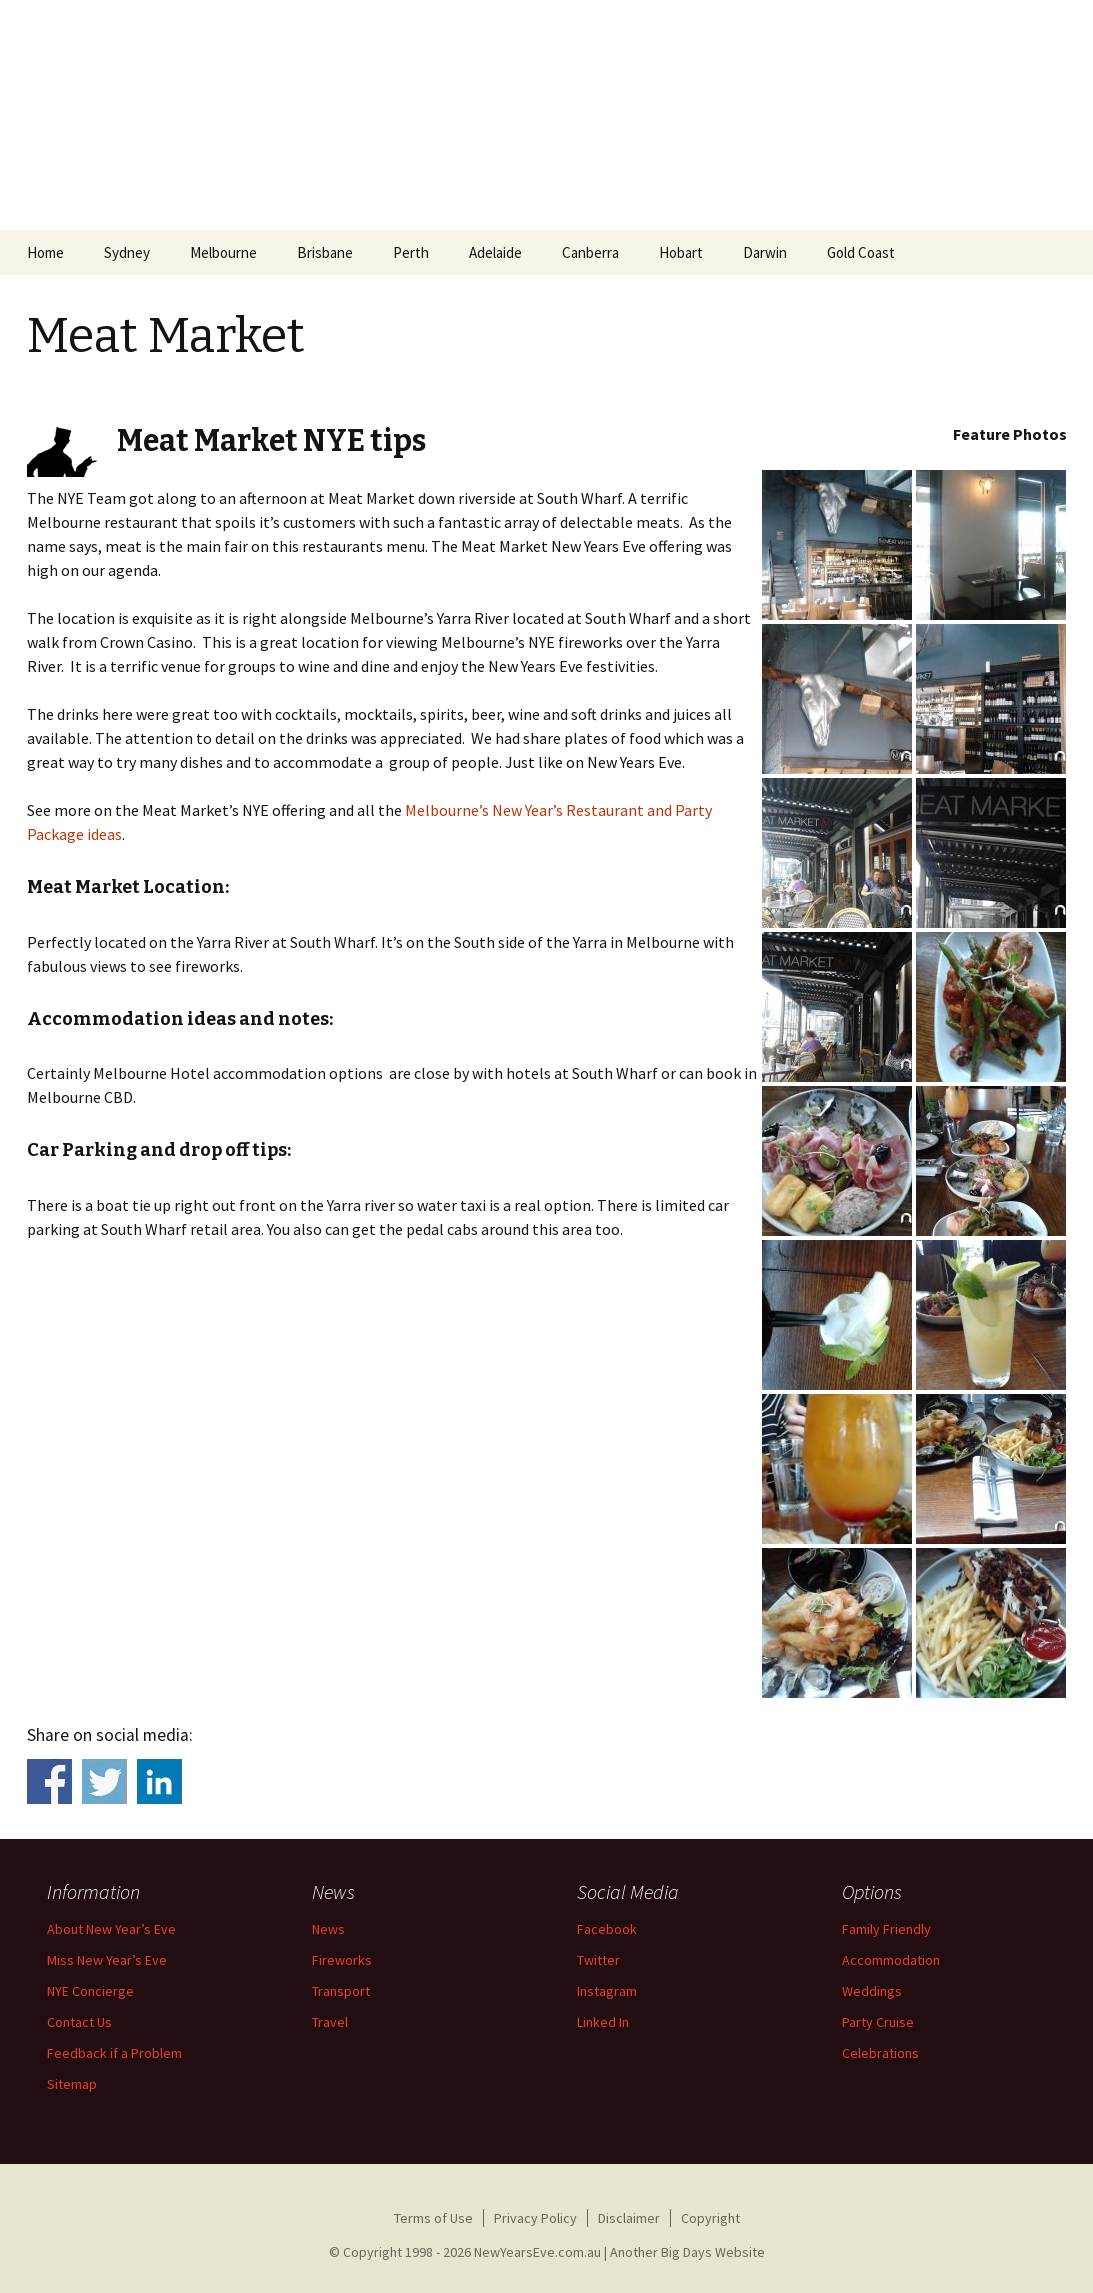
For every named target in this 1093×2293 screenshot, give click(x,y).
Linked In (603, 2022)
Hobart (681, 252)
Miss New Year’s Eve (107, 1960)
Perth (411, 252)
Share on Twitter (104, 1781)
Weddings (872, 1991)
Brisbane (325, 252)
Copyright (710, 2218)
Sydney (127, 252)
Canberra (590, 252)
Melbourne (223, 252)
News (328, 1929)
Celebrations (880, 2053)
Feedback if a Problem (114, 2053)
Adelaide (495, 252)
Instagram (607, 1991)
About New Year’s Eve (111, 1929)
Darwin (765, 252)
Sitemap (72, 2084)
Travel (330, 2022)
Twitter (598, 1960)
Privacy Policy (535, 2218)
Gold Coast (861, 252)
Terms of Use (433, 2218)
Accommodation (891, 1960)
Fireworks (342, 1960)
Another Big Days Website (687, 2252)
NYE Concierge (90, 1991)
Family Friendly (886, 1929)
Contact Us (79, 2022)
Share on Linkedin (159, 1781)
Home (45, 252)
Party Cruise (878, 2022)
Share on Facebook (49, 1781)
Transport (341, 1991)
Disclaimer (629, 2218)
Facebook (607, 1929)
